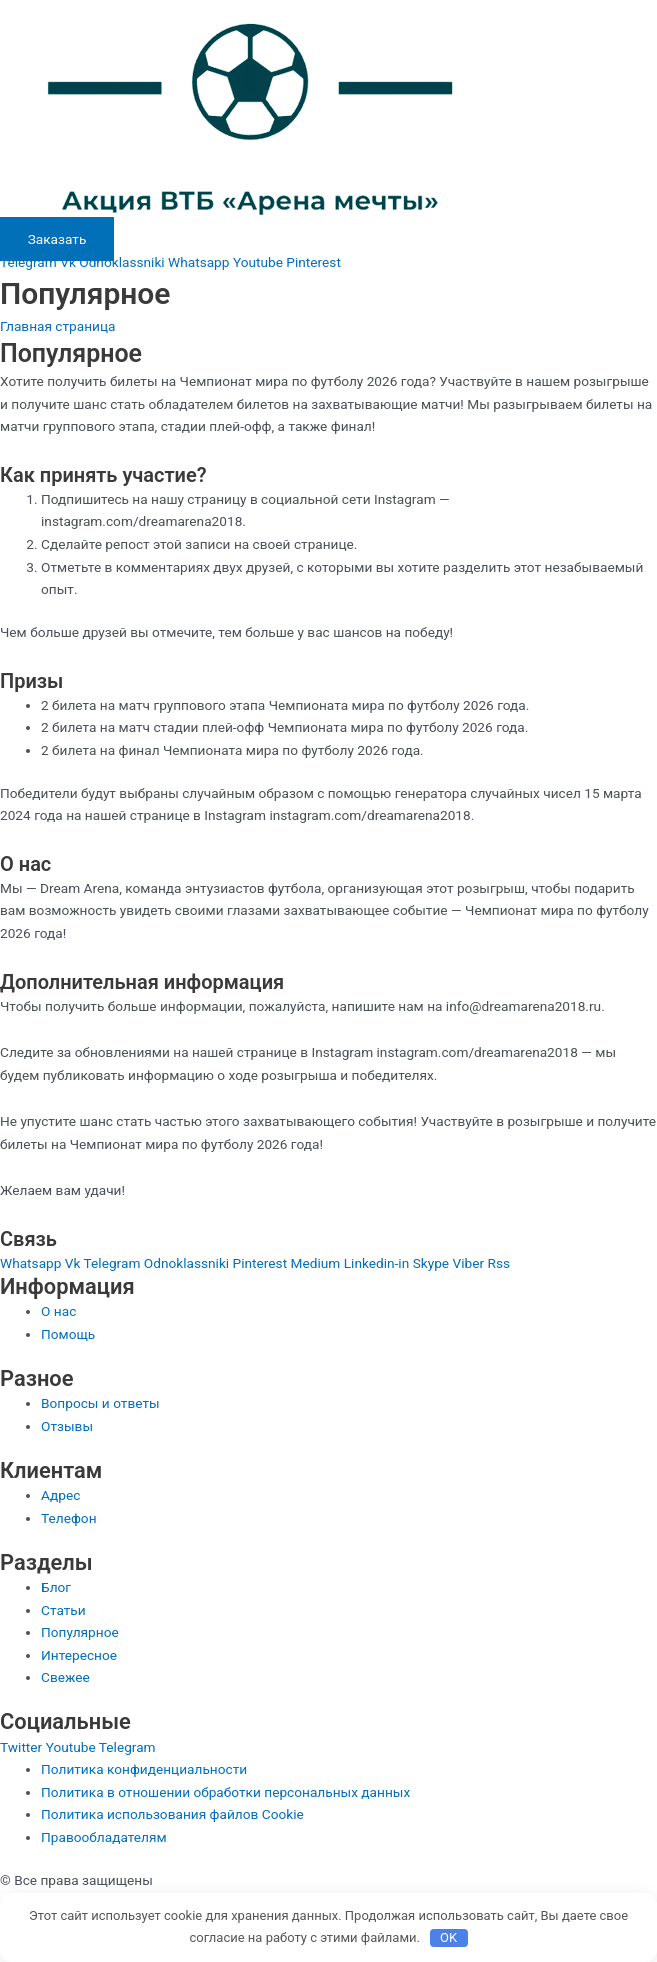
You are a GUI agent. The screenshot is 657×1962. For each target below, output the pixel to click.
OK (448, 1937)
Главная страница (58, 326)
